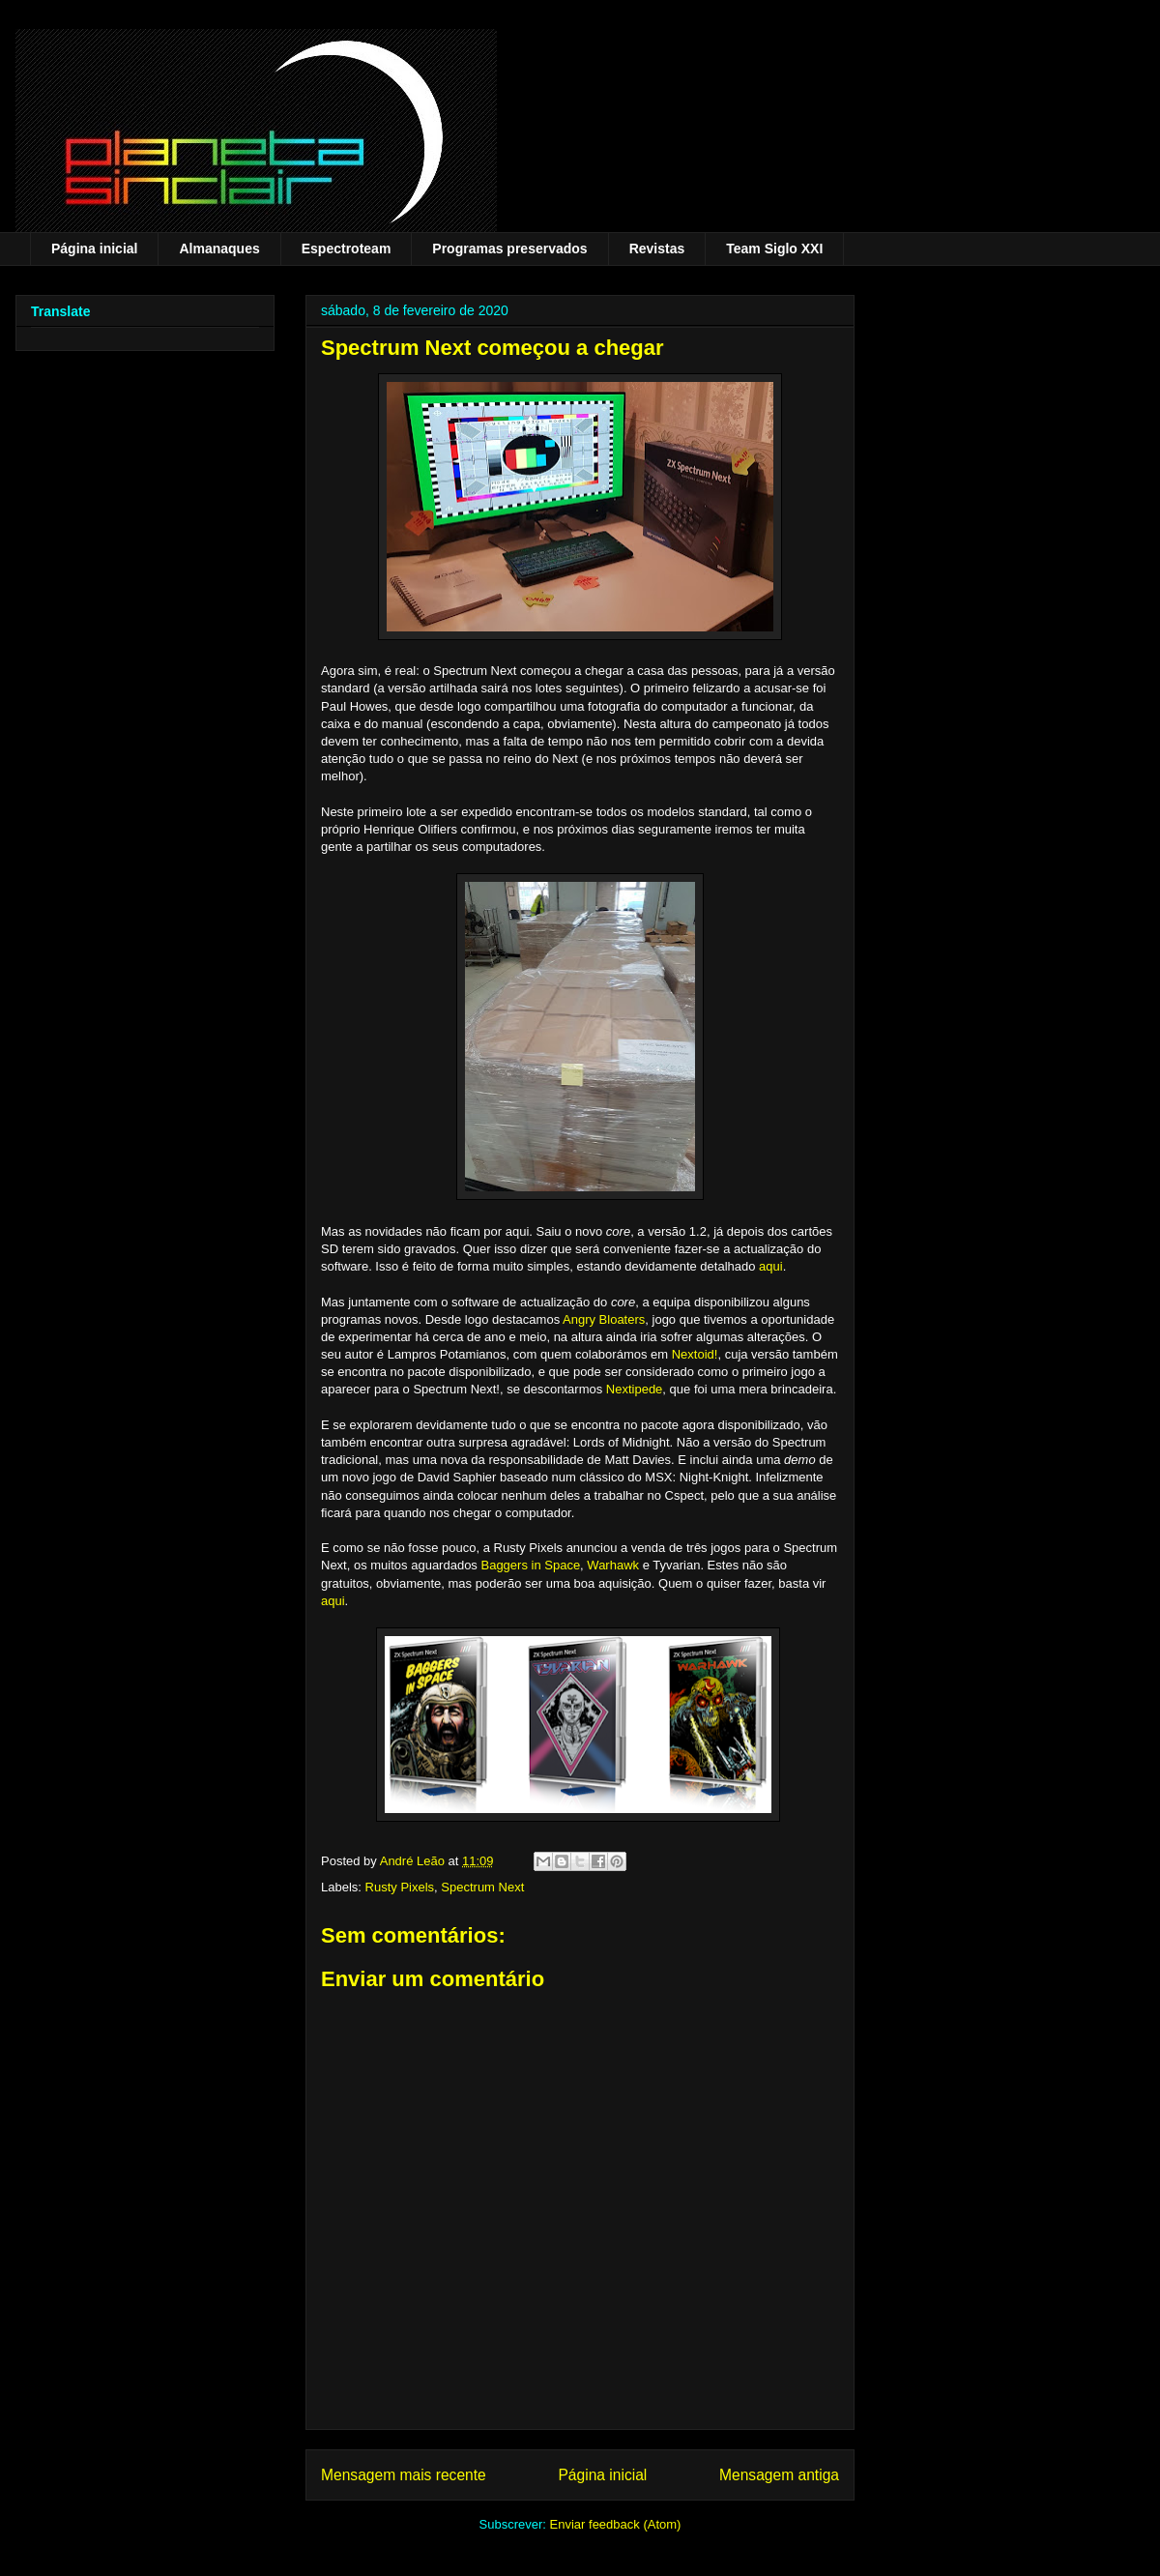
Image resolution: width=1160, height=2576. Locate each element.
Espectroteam (347, 248)
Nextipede (634, 1389)
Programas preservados (509, 248)
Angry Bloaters (604, 1319)
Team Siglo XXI (774, 248)
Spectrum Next (482, 1887)
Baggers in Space (530, 1565)
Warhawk (613, 1565)
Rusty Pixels (400, 1887)
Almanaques (219, 248)
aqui (771, 1266)
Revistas (657, 248)
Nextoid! (695, 1354)
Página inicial (94, 248)
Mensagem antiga (779, 2475)
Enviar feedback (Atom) (616, 2524)
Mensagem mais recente (403, 2475)
